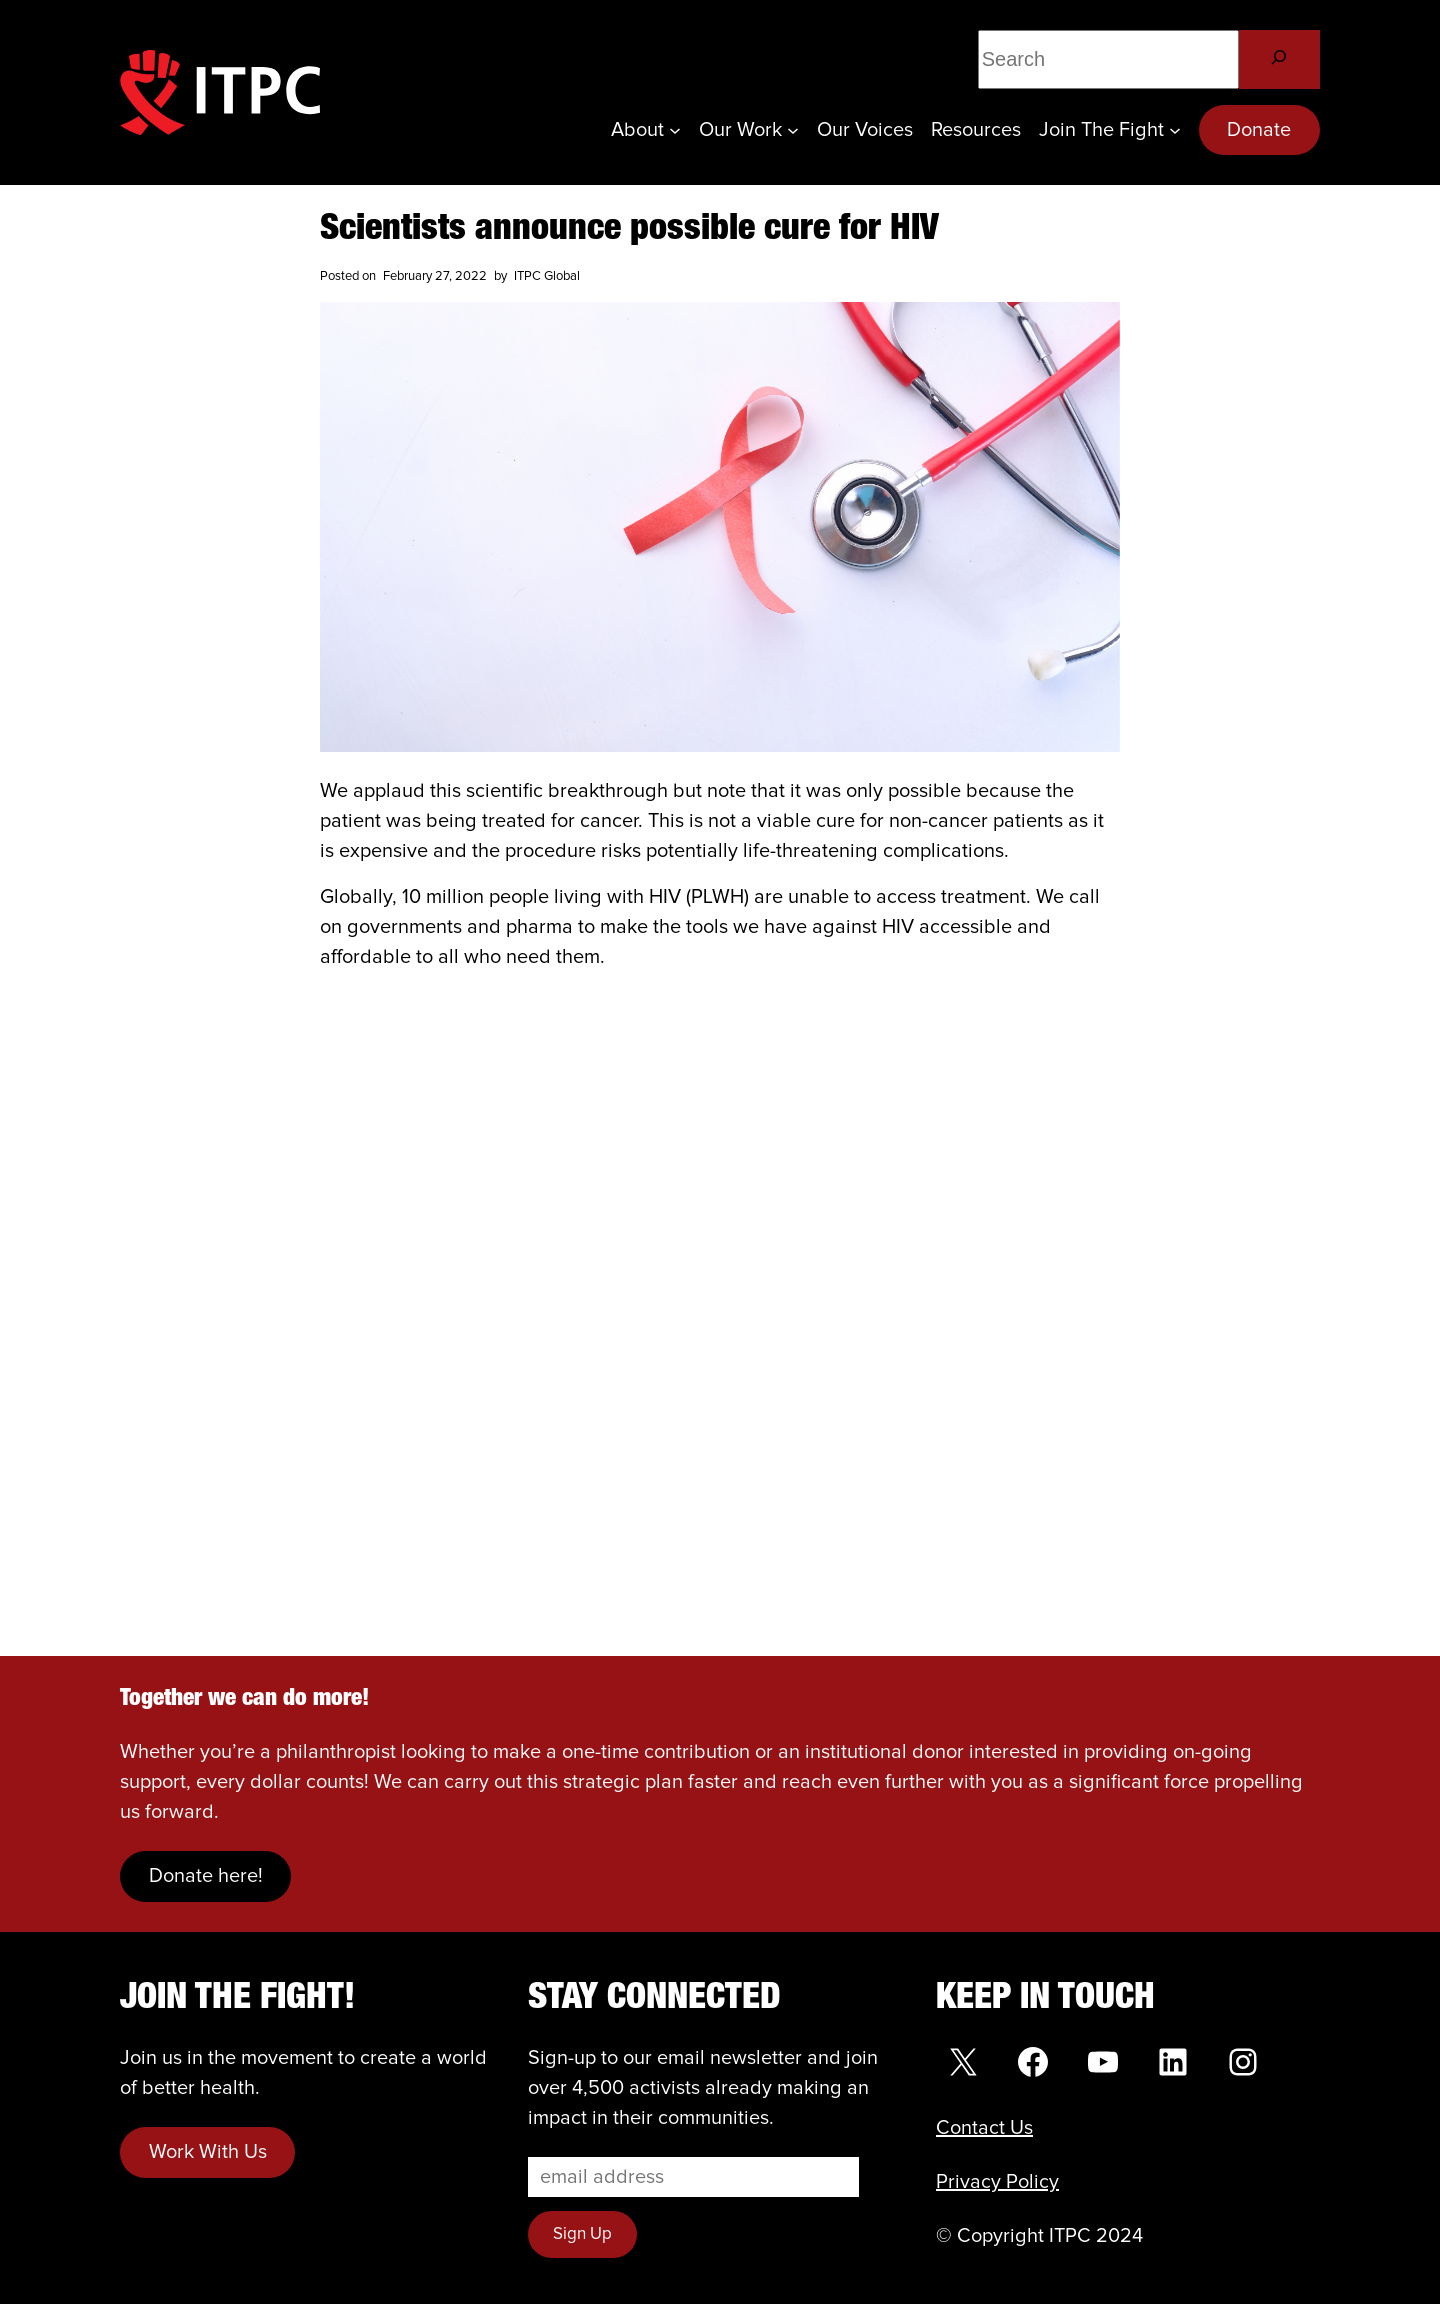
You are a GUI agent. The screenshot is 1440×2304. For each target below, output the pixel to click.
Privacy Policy (997, 2182)
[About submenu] (675, 130)
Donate (1259, 130)
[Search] (1279, 59)
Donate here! (206, 1876)
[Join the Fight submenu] (1175, 130)
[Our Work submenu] (793, 130)
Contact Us (984, 2128)
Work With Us (208, 2152)
